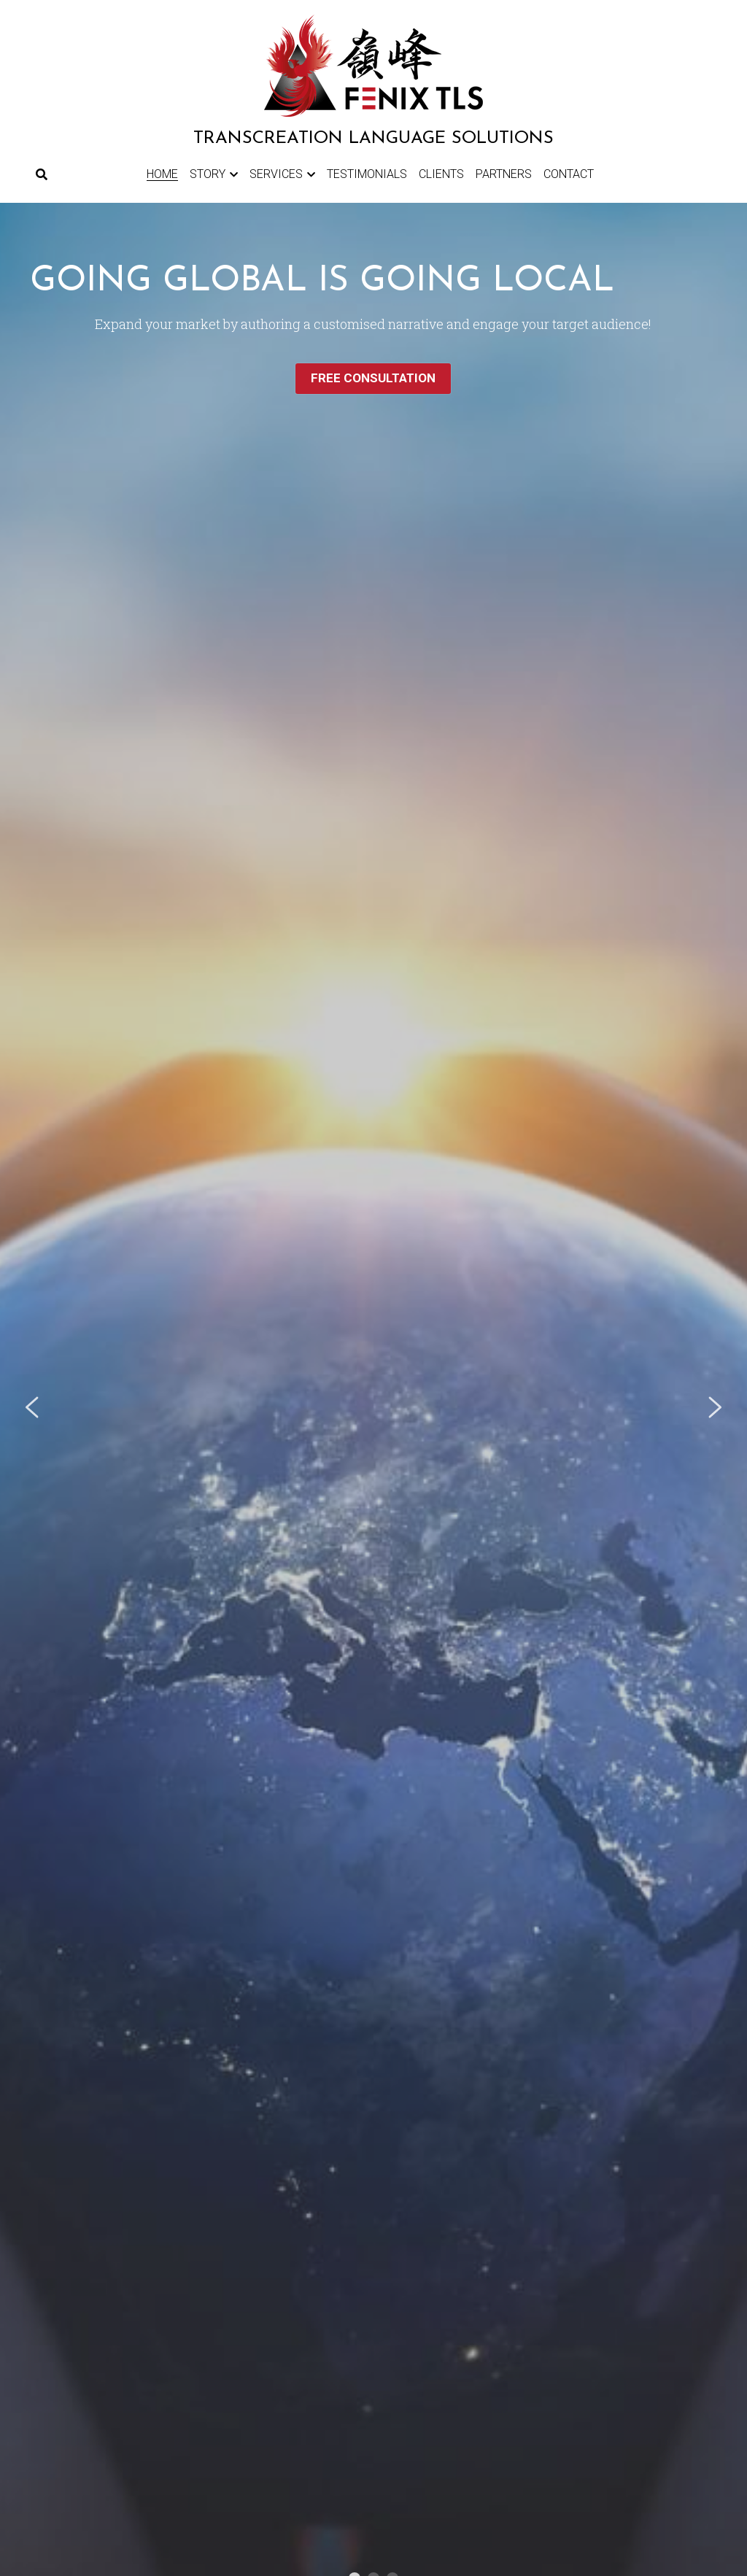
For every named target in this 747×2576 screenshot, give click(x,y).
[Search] (41, 175)
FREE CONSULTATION (373, 377)
